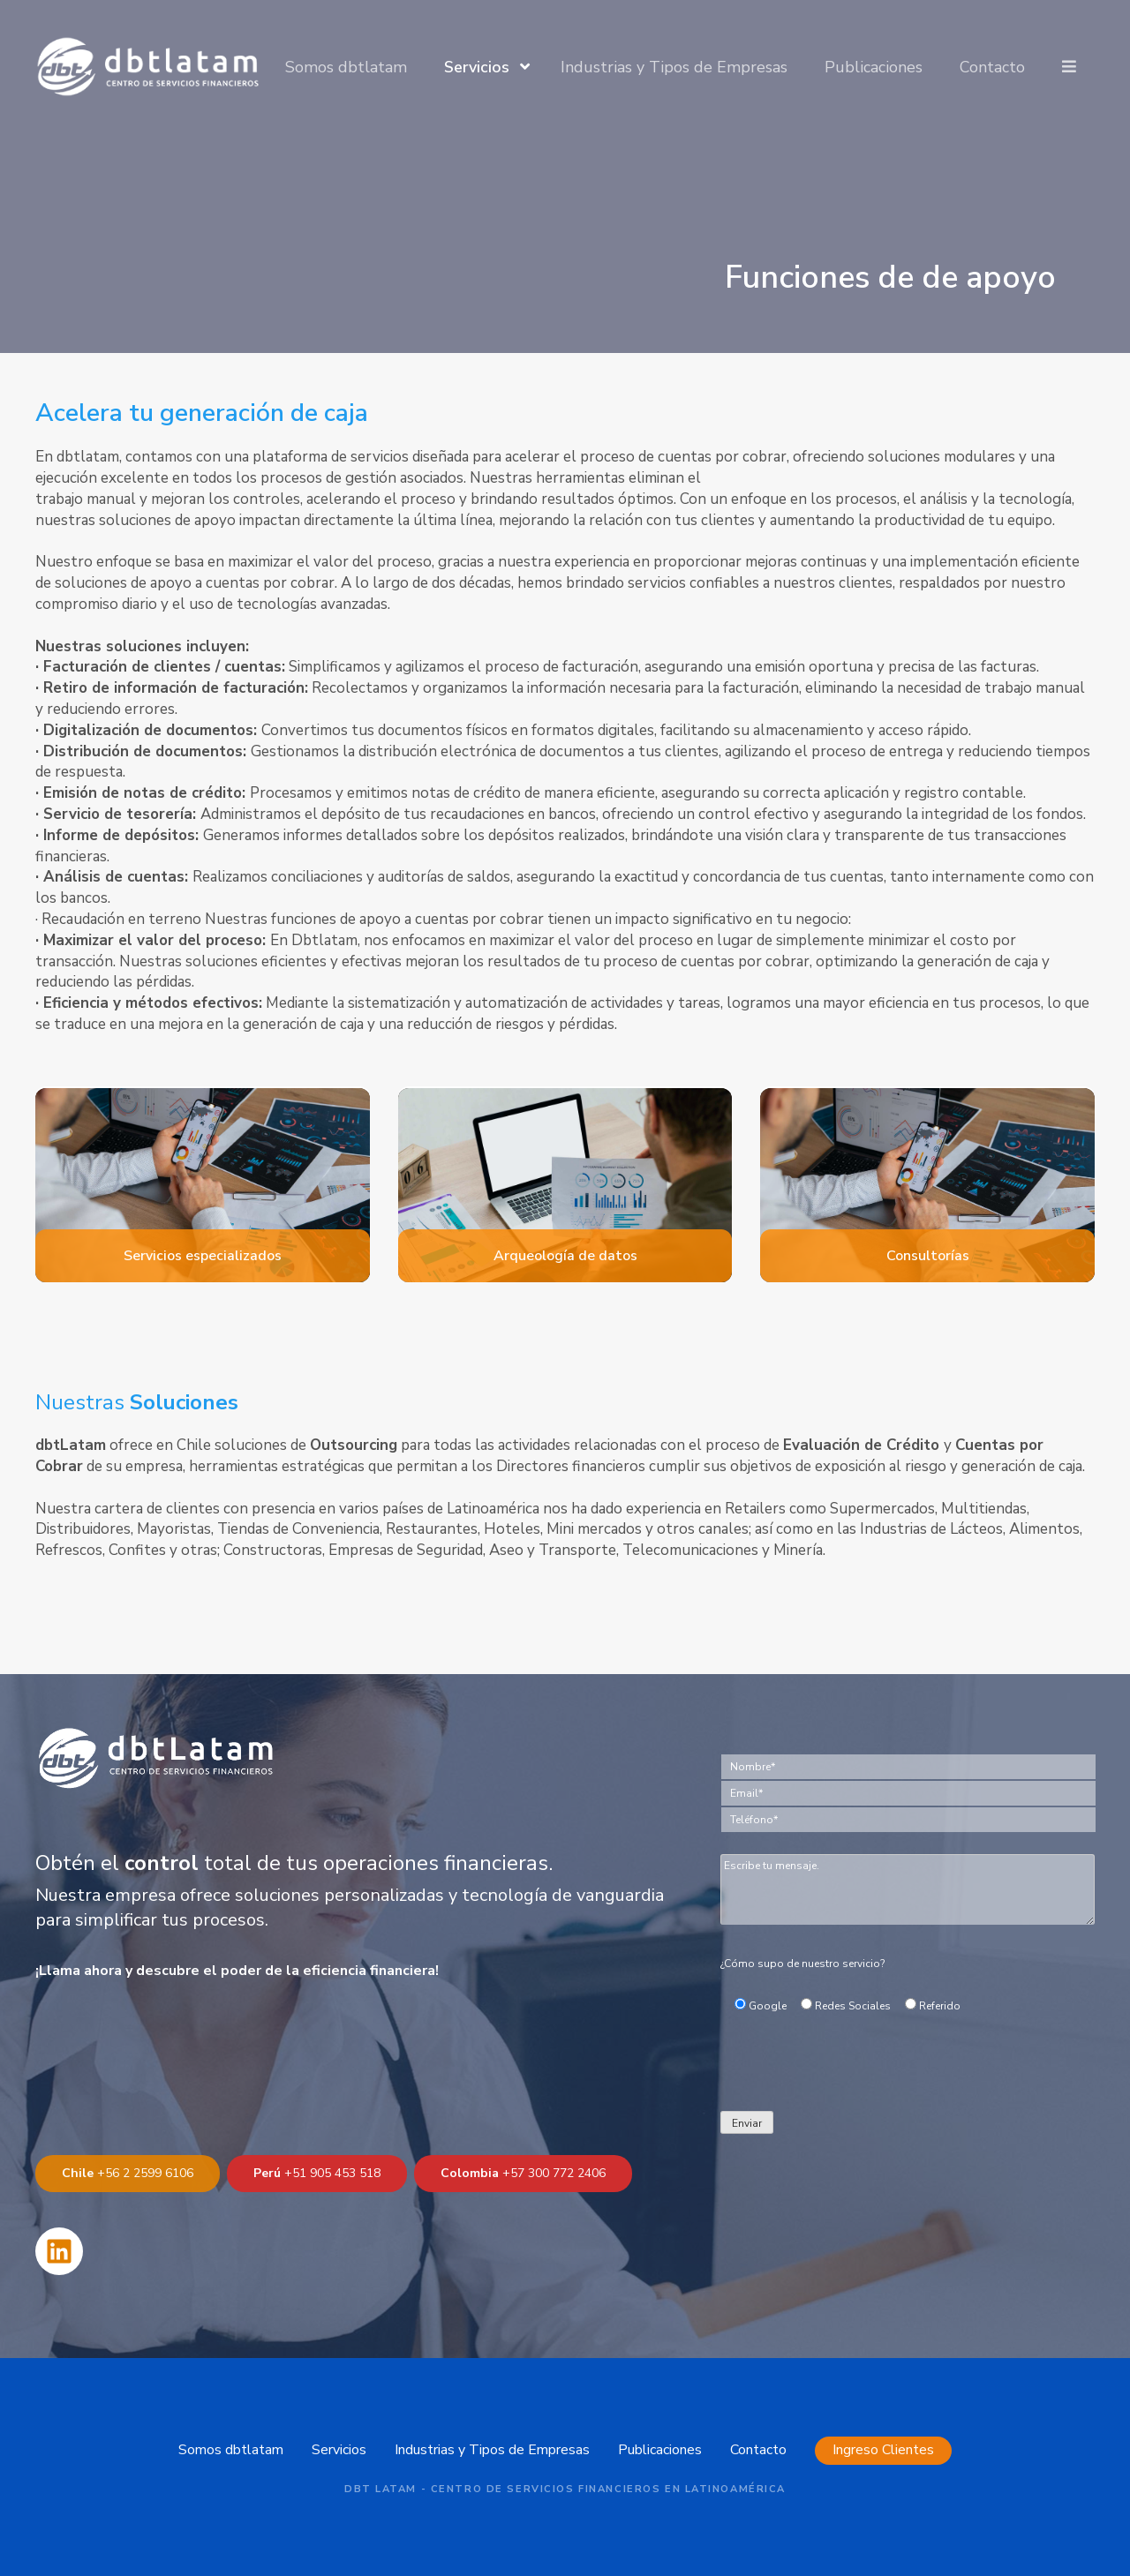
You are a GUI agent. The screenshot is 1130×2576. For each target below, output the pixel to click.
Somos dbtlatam (346, 67)
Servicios (476, 67)
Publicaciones (874, 67)
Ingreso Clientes (883, 2450)
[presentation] (854, 2071)
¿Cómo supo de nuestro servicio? (802, 1963)
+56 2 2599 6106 (127, 2173)
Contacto (992, 67)
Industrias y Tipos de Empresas (674, 67)
